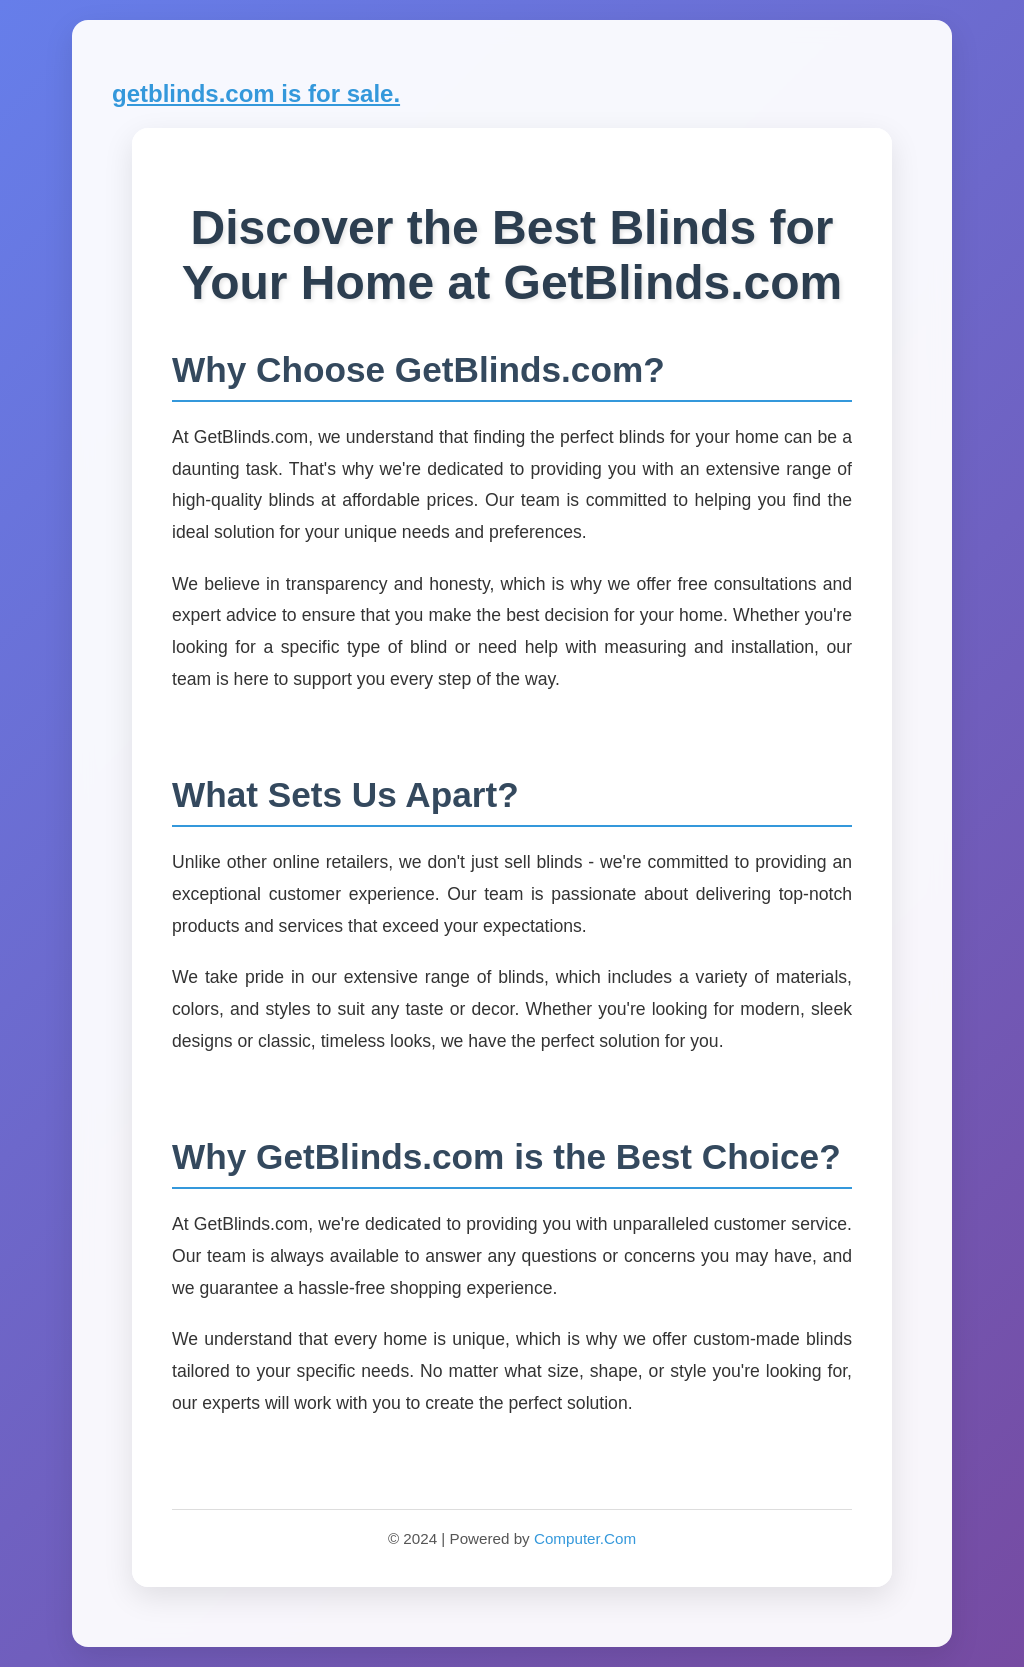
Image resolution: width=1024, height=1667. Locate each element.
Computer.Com (585, 1538)
